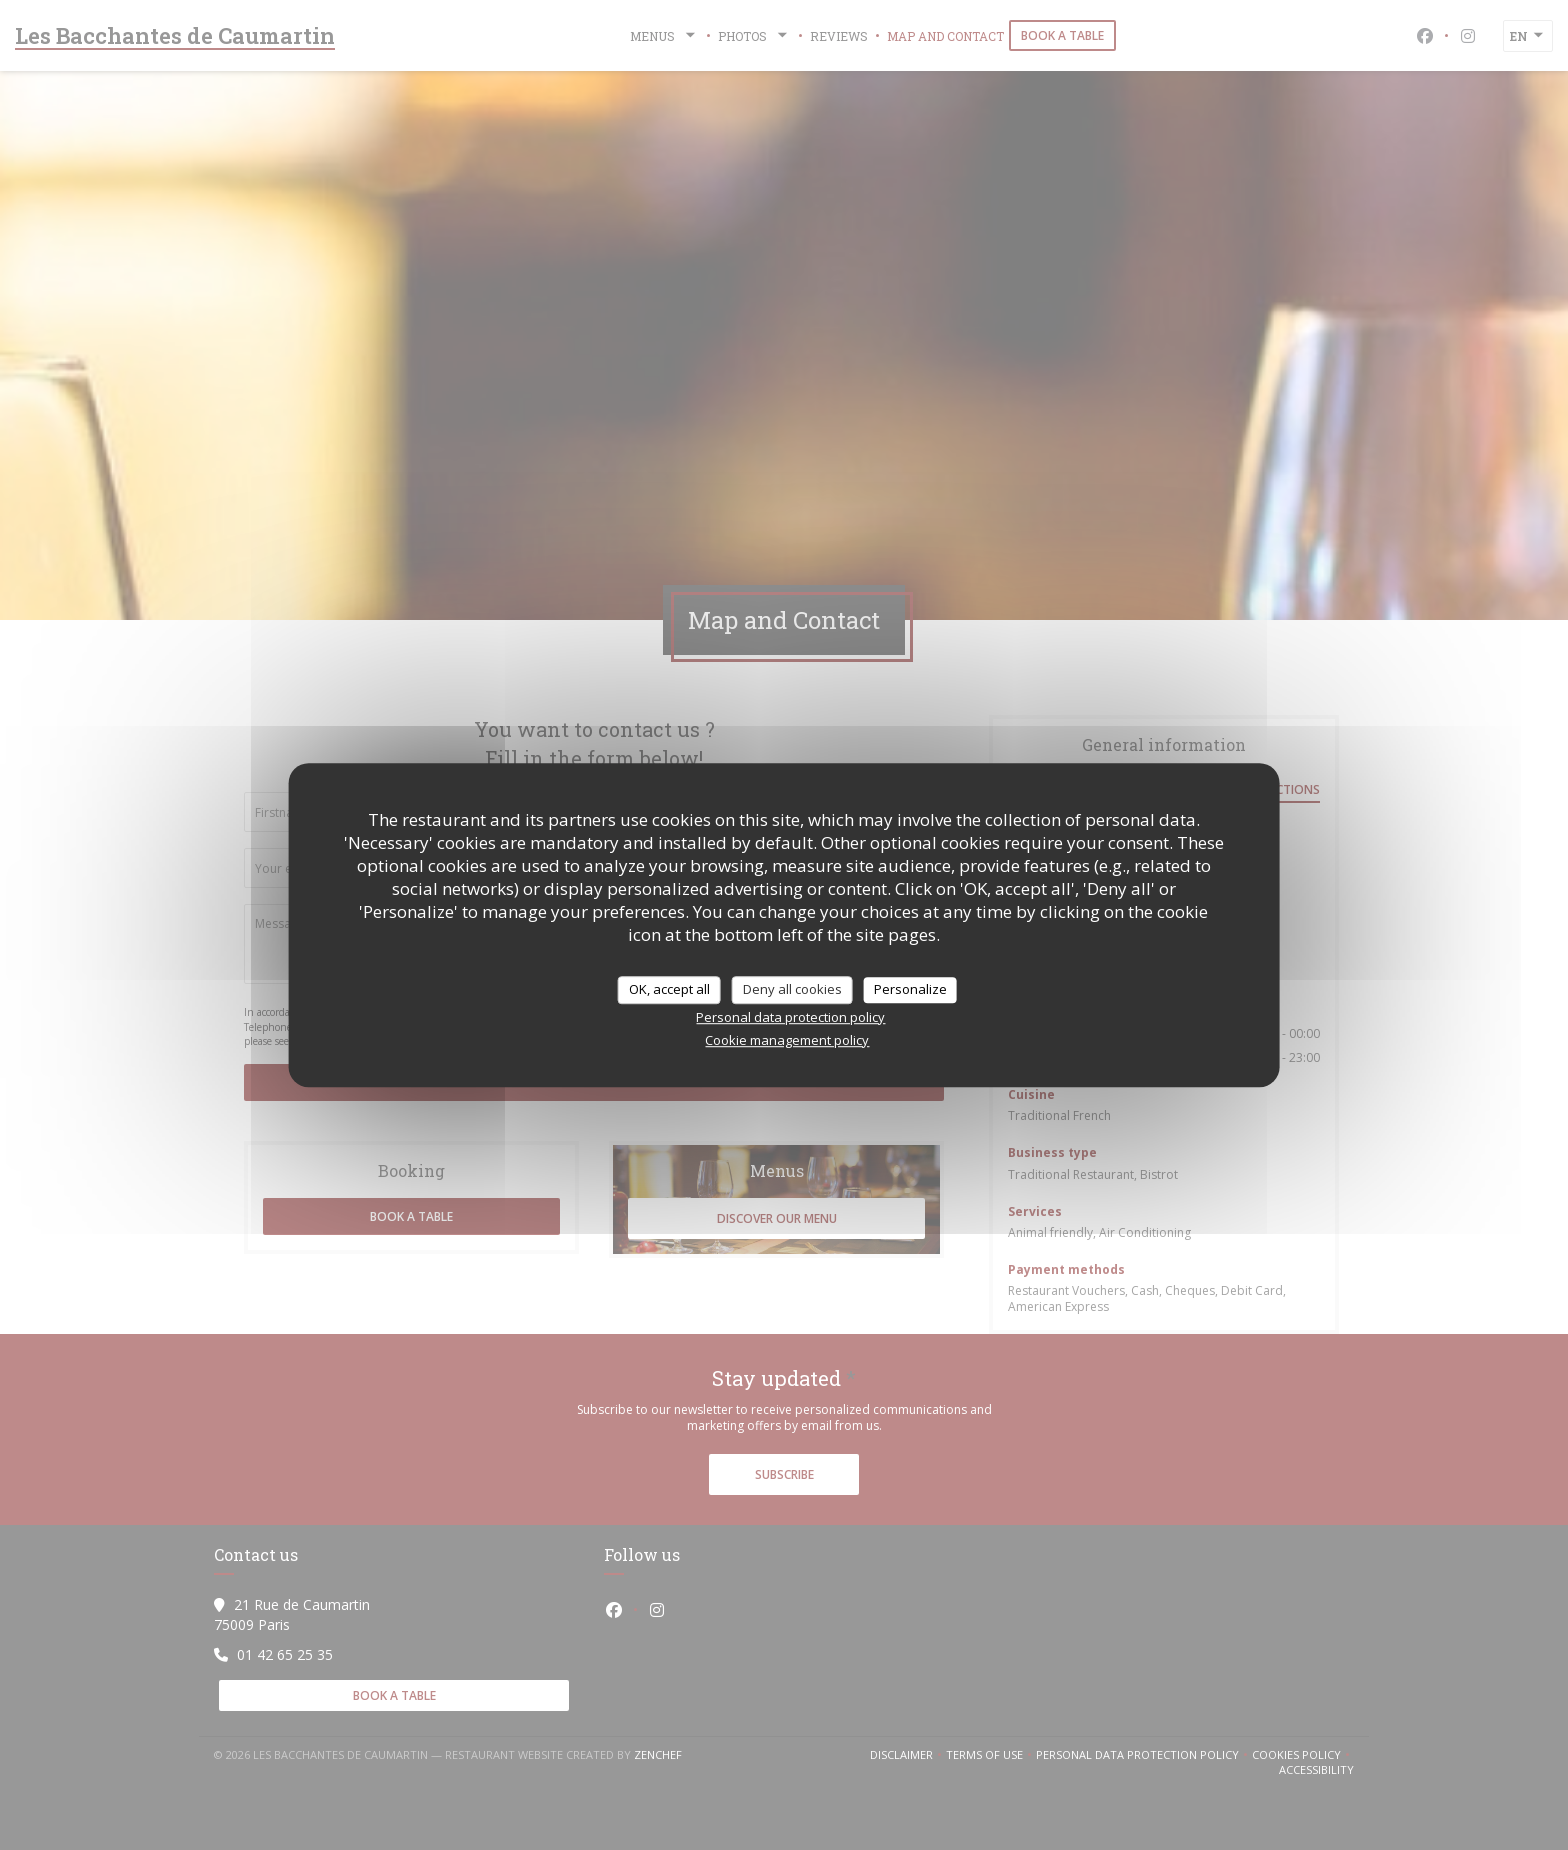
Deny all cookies (792, 989)
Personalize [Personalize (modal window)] (910, 989)
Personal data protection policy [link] (790, 1017)
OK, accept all (669, 989)
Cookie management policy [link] (787, 1040)
